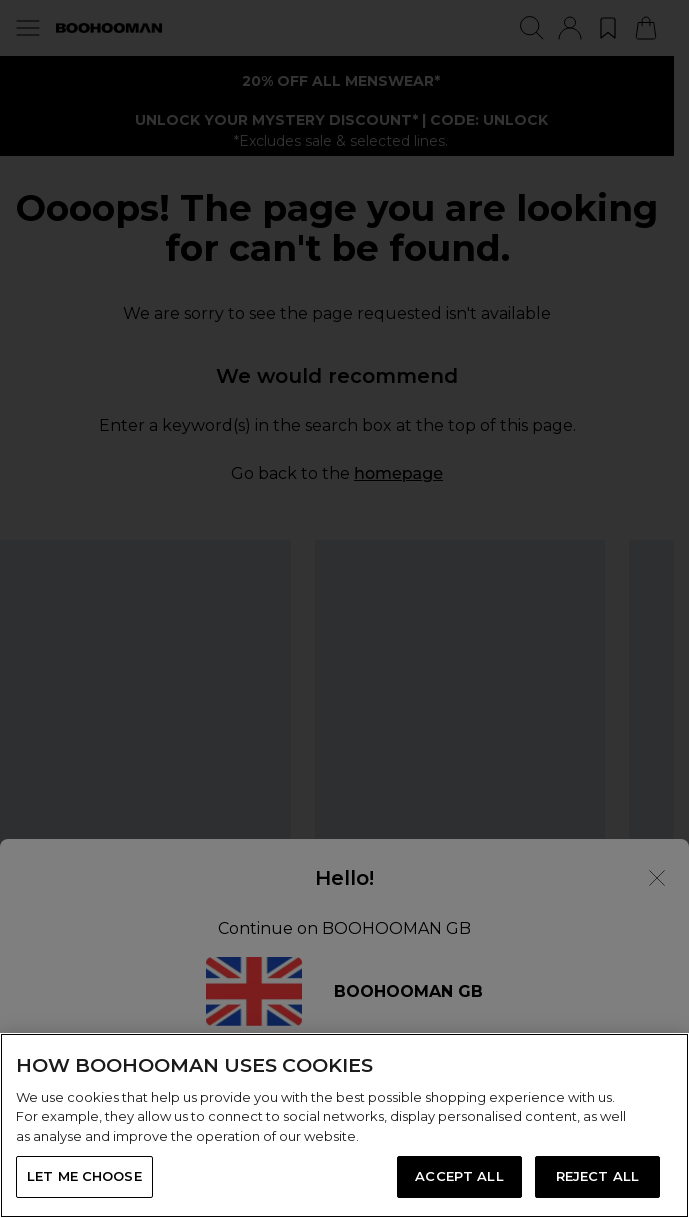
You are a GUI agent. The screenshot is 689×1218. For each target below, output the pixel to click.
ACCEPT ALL (459, 1176)
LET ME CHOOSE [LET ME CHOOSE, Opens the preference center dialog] (84, 1176)
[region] (344, 1125)
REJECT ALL (597, 1176)
